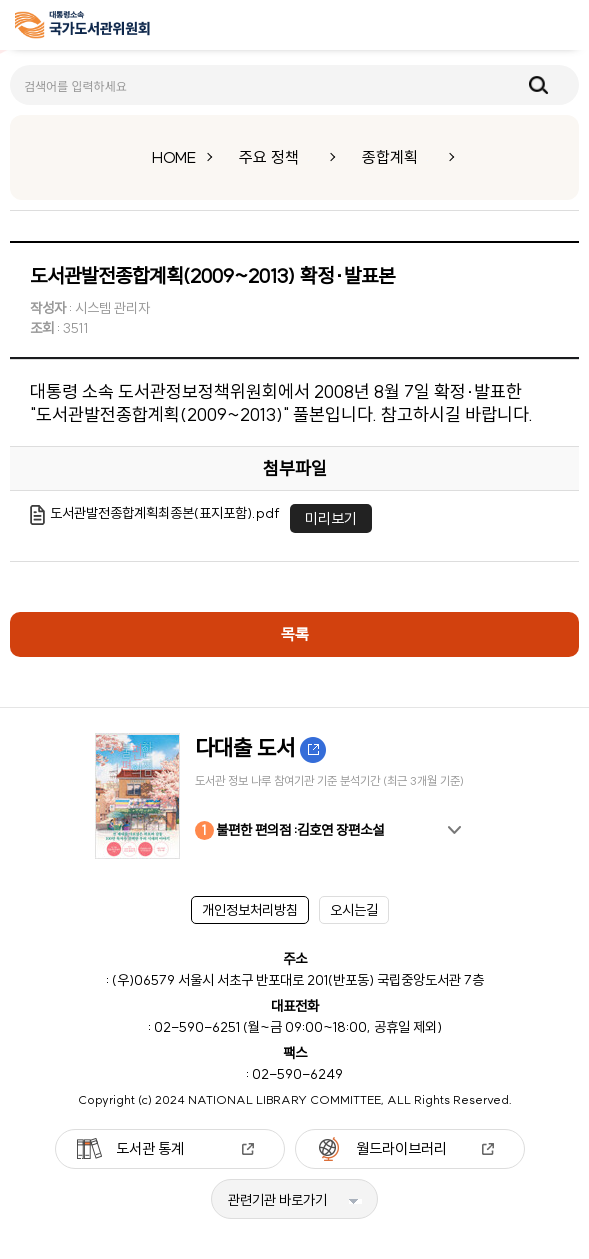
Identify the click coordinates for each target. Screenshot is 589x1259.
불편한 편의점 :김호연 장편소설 (289, 830)
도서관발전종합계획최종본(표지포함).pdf (165, 513)
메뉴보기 (560, 26)
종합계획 (390, 157)
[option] (295, 796)
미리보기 (331, 518)
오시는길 (354, 910)
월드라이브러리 (401, 1148)
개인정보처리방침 (250, 910)
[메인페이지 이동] (82, 28)
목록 (295, 634)
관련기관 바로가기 (277, 1200)
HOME (174, 157)
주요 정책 (269, 157)
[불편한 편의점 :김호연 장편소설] (295, 796)
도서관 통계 (150, 1148)
